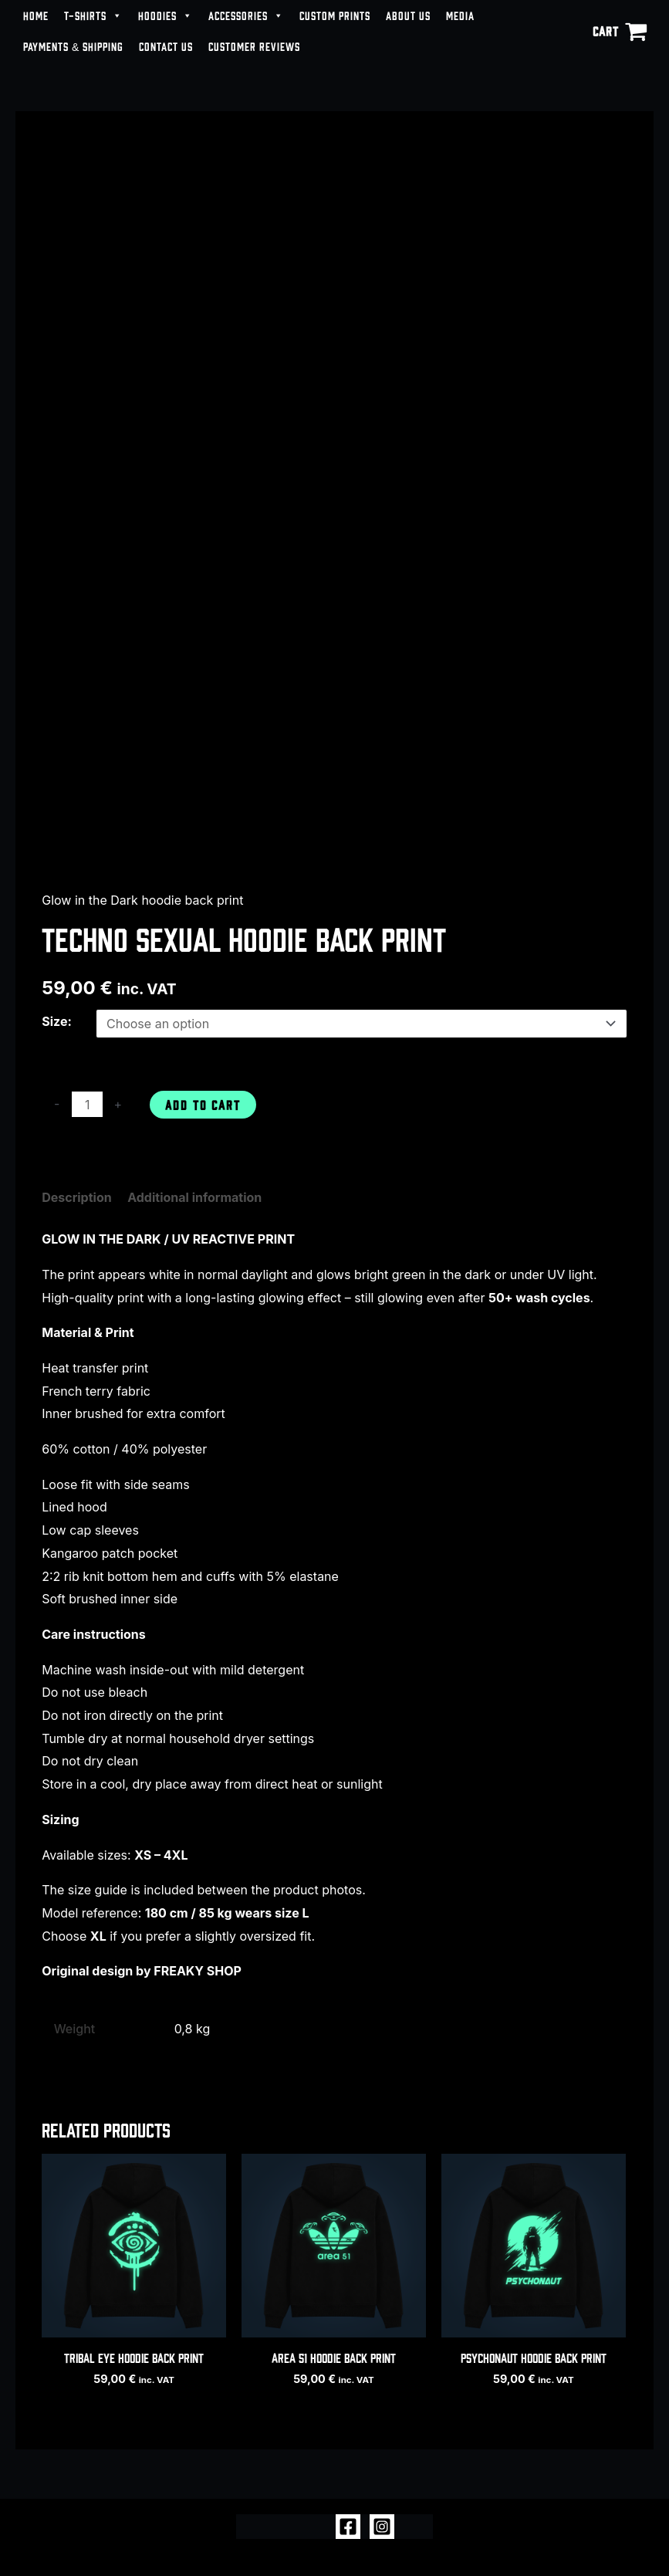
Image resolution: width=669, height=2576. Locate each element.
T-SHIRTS (93, 15)
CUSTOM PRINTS (334, 15)
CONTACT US (166, 45)
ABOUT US (408, 15)
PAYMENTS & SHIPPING (73, 45)
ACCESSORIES (246, 15)
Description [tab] (76, 1197)
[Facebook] (348, 2526)
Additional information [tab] (194, 1197)
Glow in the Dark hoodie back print (142, 900)
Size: (57, 1021)
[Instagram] (382, 2526)
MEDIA (460, 15)
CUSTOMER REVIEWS (254, 45)
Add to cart (203, 1104)
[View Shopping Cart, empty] (620, 30)
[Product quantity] (87, 1104)
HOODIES (165, 15)
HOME (36, 15)
